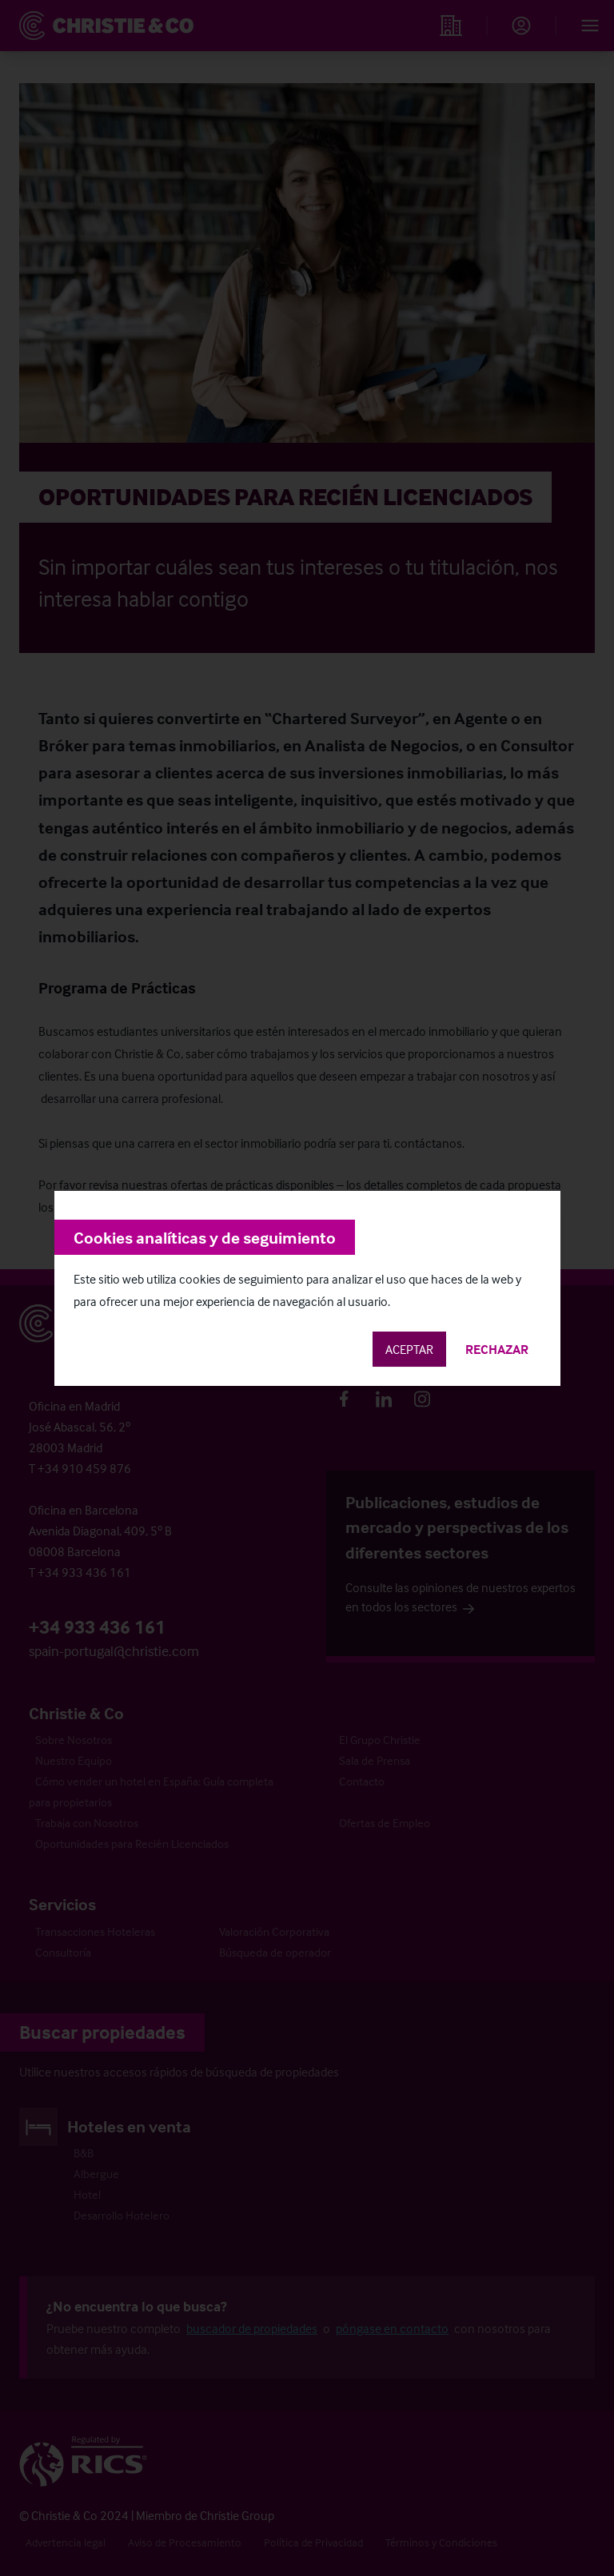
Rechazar (496, 1349)
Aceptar (409, 1349)
